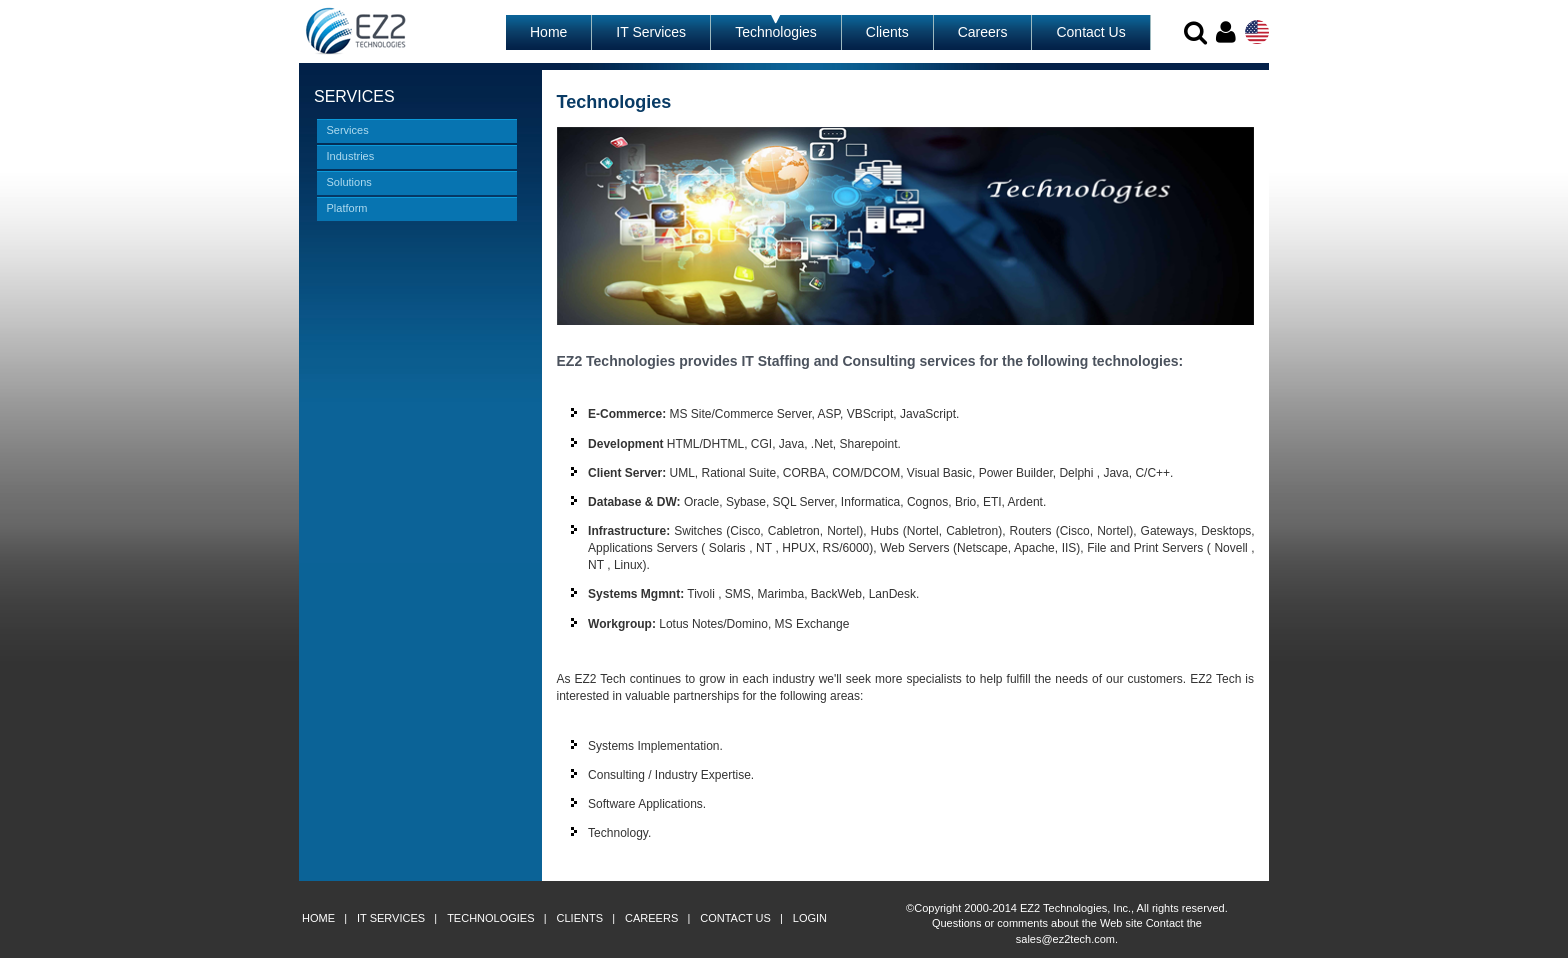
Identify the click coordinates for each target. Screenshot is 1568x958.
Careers (983, 32)
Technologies (776, 32)
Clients (887, 32)
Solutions (349, 182)
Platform (347, 208)
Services (348, 130)
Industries (351, 156)
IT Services (651, 32)
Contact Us (1090, 32)
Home (548, 32)
